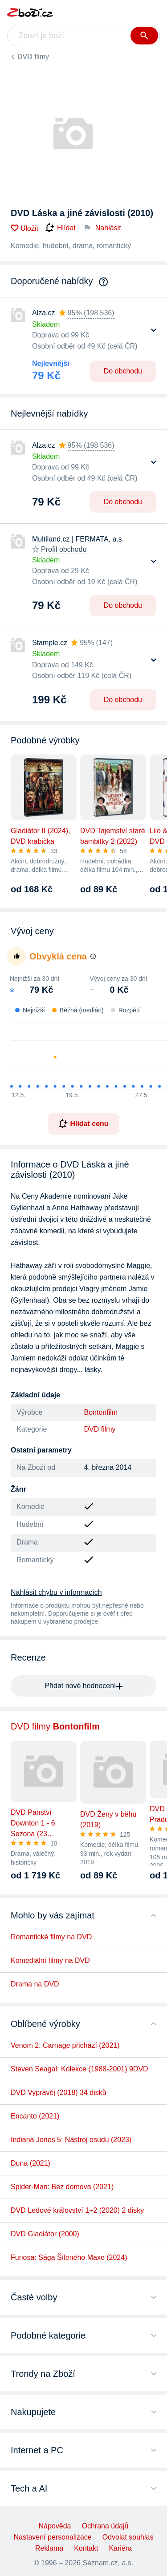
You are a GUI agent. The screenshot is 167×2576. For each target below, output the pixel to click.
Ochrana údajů (104, 2526)
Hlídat (60, 228)
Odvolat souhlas (128, 2537)
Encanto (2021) (35, 2116)
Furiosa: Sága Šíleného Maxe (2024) (69, 2257)
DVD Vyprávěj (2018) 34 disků (58, 2092)
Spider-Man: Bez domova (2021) (62, 2187)
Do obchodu (123, 371)
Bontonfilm (101, 1412)
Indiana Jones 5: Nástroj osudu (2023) (71, 2139)
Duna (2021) (30, 2163)
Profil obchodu (63, 549)
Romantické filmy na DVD (51, 1937)
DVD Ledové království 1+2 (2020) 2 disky (77, 2210)
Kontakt (86, 2548)
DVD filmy (33, 56)
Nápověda (55, 2526)
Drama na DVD (35, 1984)
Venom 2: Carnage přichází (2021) (65, 2045)
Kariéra (120, 2548)
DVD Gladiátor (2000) (45, 2234)
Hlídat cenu (83, 1123)
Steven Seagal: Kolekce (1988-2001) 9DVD (79, 2069)
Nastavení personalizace (53, 2537)
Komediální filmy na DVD (50, 1960)
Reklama (49, 2548)
